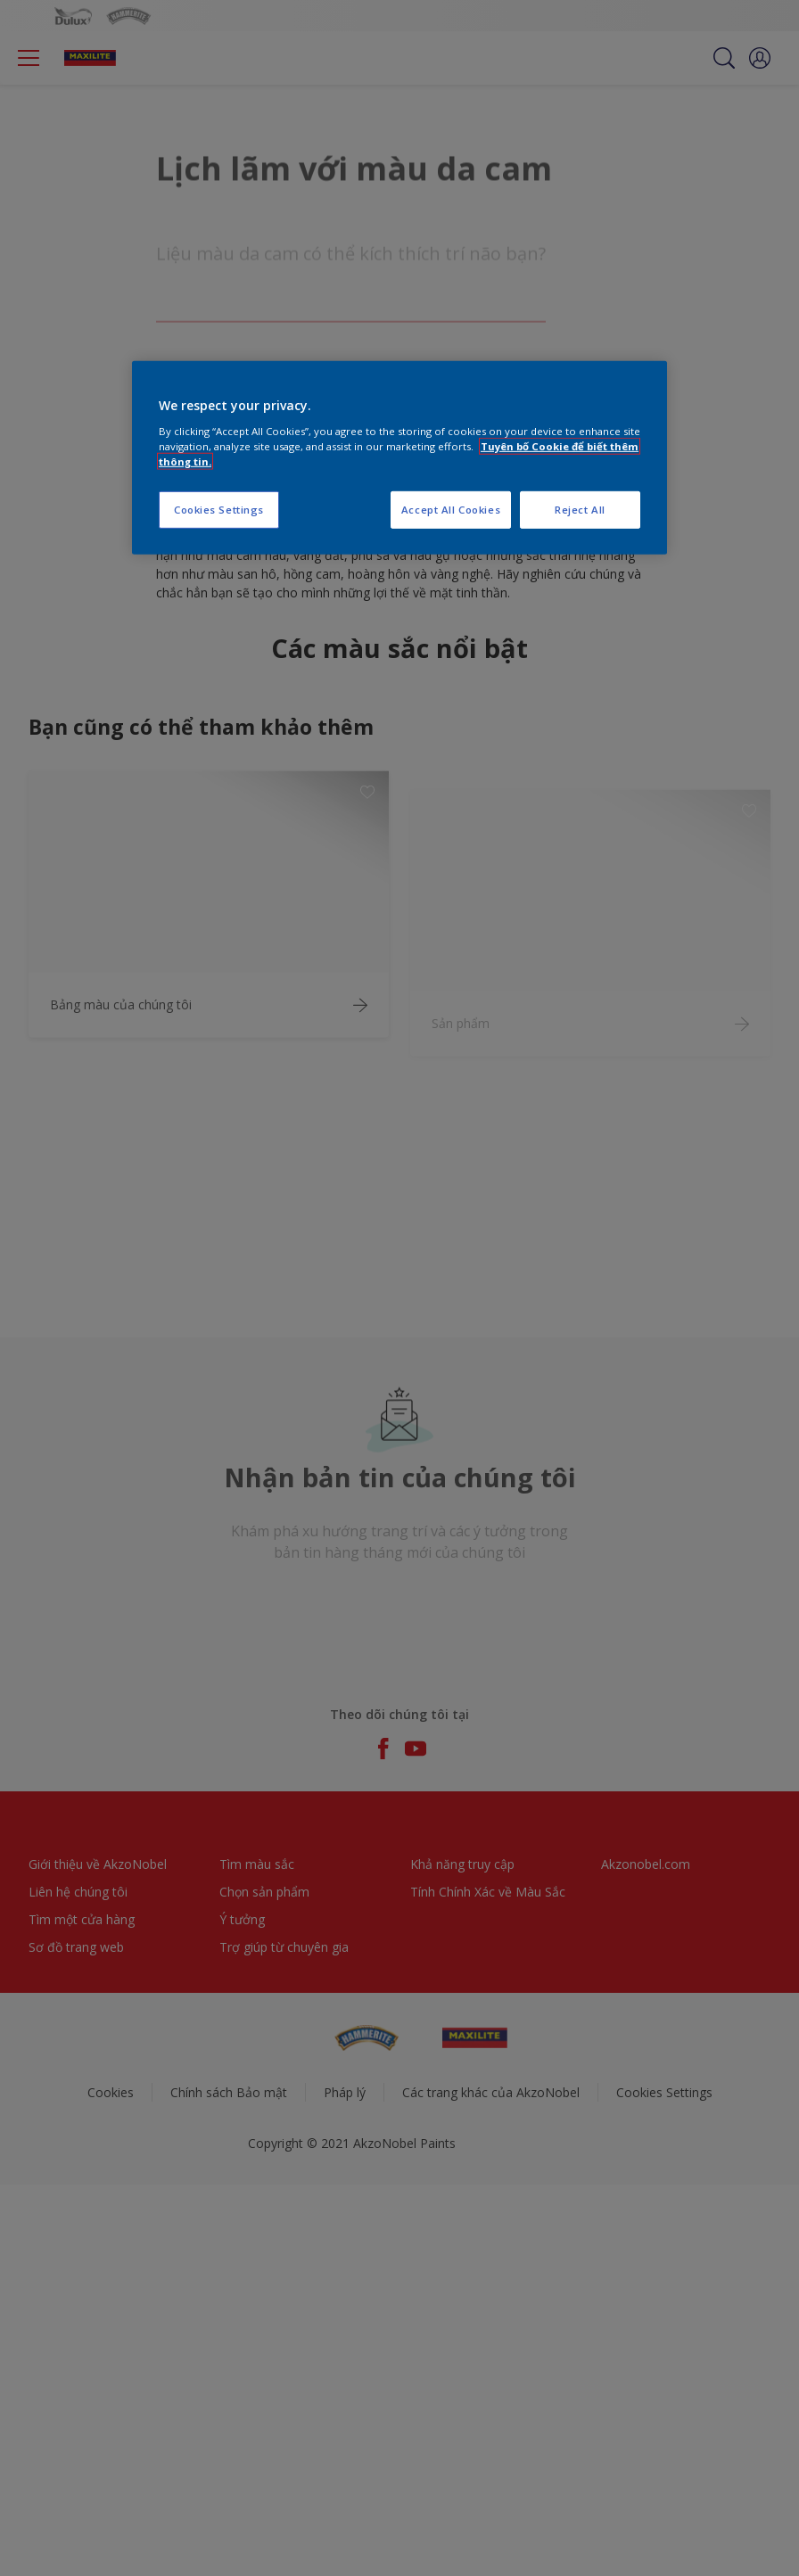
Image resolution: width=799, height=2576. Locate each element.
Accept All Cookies (450, 509)
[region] (399, 458)
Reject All (580, 509)
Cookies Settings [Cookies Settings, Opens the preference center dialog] (219, 509)
